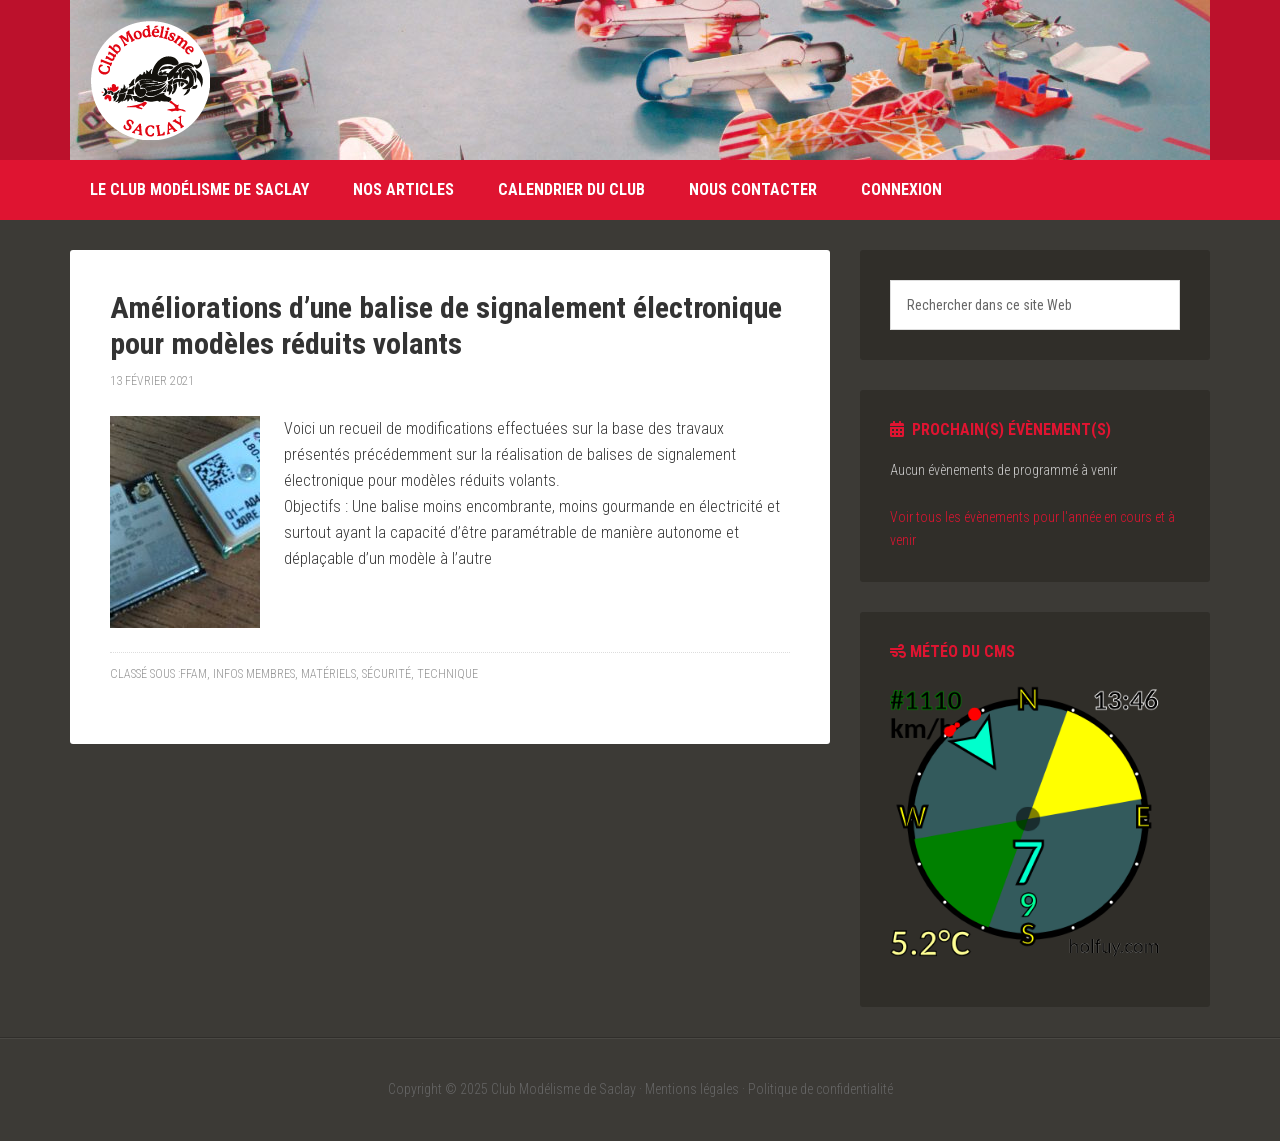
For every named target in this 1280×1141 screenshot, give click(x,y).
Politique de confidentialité (820, 1089)
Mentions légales (692, 1089)
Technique (447, 674)
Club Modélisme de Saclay (150, 80)
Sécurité (386, 674)
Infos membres (254, 674)
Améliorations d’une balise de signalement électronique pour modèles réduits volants (446, 325)
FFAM (193, 674)
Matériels (328, 674)
